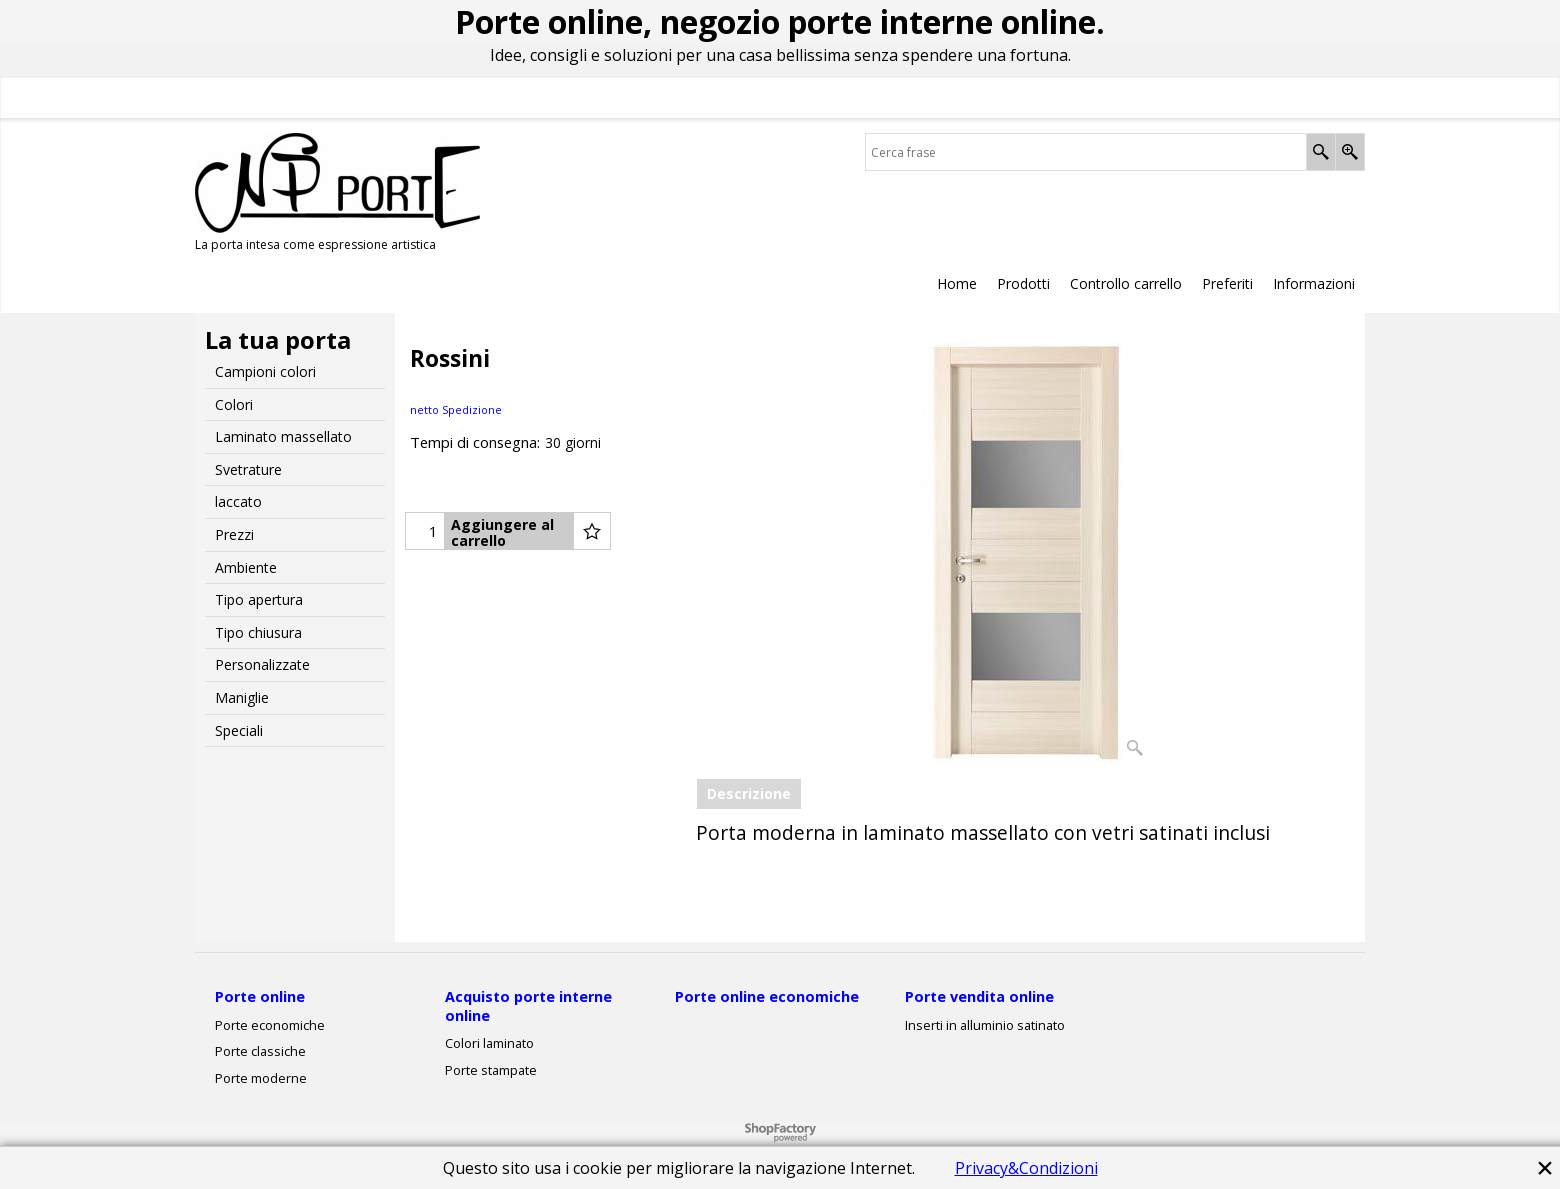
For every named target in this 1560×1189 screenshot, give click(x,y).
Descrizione (749, 793)
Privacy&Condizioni (1026, 1168)
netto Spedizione (456, 409)
